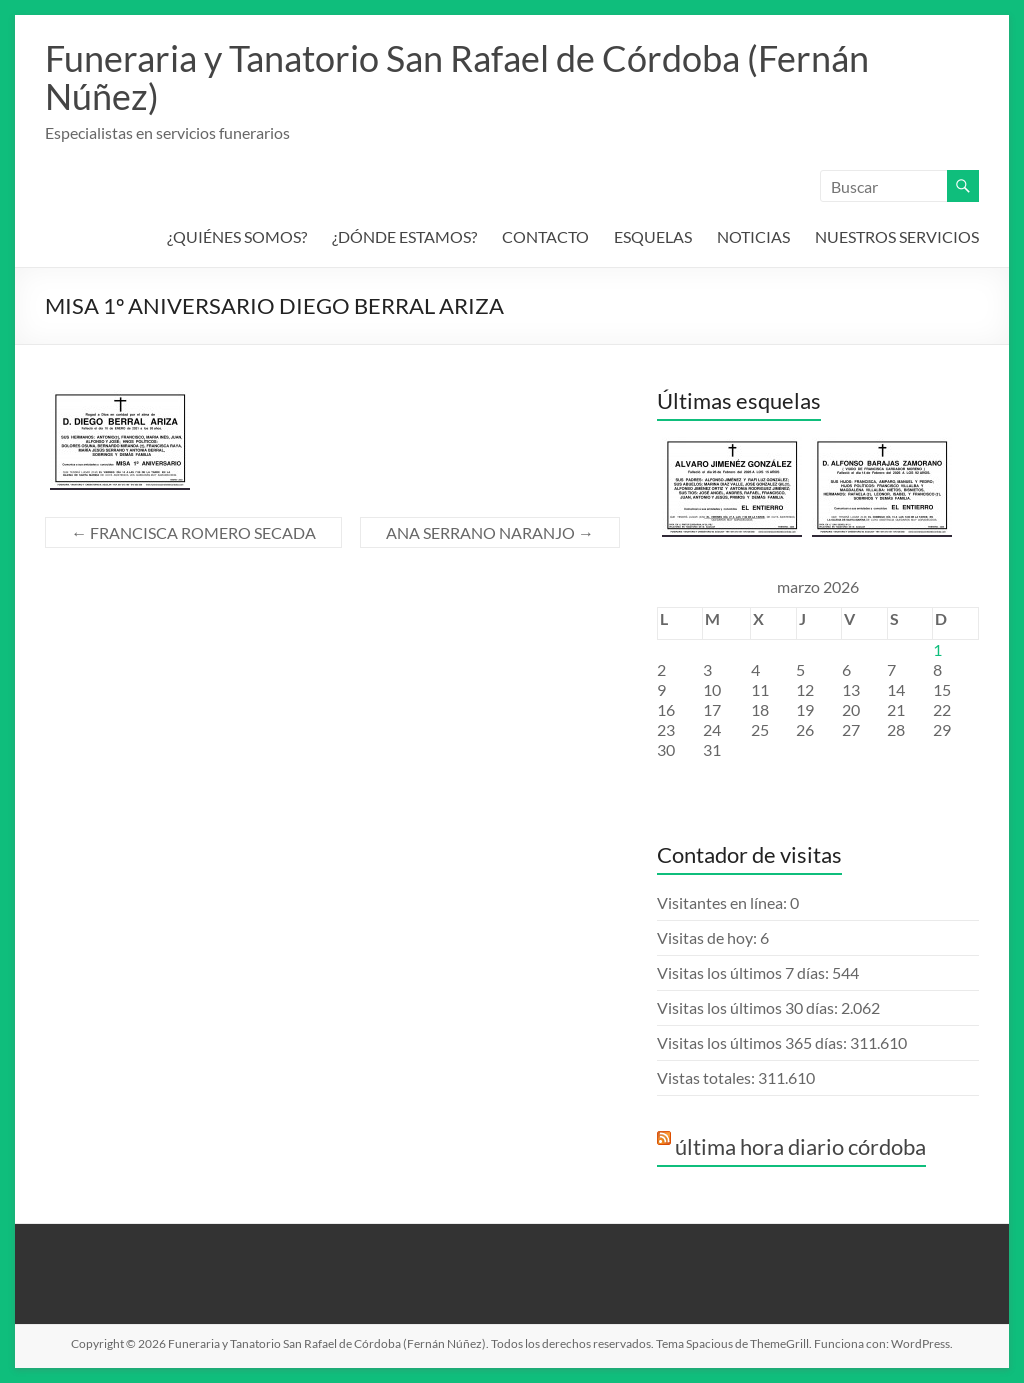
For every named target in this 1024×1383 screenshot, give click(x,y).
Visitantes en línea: (723, 902)
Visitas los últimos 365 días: (753, 1042)
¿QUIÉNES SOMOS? (237, 236)
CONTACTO (545, 236)
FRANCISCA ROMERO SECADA (193, 532)
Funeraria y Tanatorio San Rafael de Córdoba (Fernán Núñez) (457, 77)
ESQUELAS (653, 236)
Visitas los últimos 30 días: (749, 1007)
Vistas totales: (707, 1077)
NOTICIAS (753, 236)
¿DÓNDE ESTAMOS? (404, 236)
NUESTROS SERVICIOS (897, 236)
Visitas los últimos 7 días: (744, 972)
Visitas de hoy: (708, 937)
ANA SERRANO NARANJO (490, 532)
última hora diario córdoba (800, 1146)
